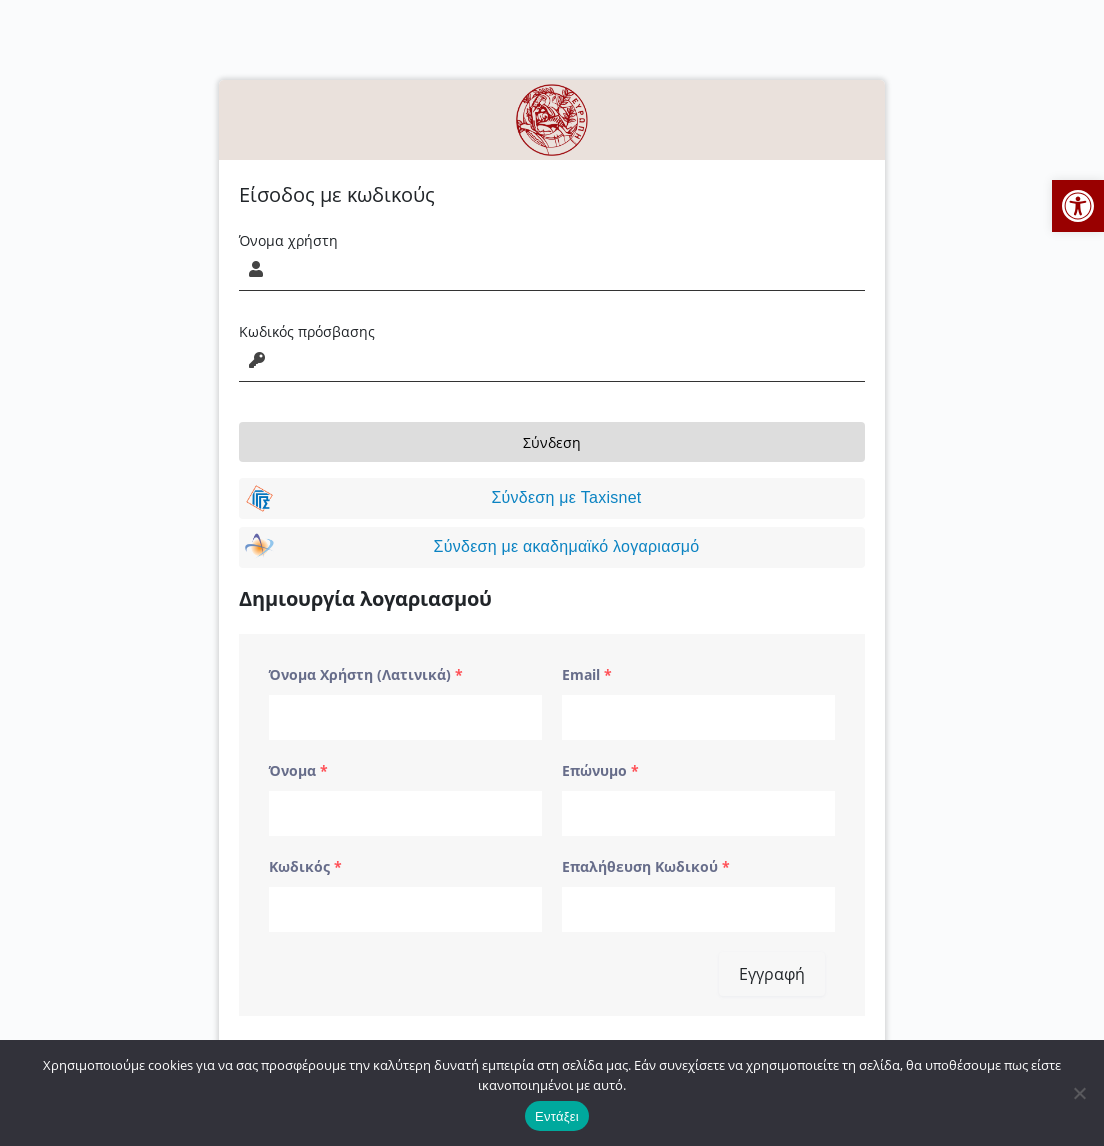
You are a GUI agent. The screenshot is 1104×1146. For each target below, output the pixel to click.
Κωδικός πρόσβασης (307, 331)
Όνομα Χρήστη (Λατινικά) (366, 674)
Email (587, 674)
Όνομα (298, 770)
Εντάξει (557, 1116)
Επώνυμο (600, 770)
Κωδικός (305, 866)
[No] (1079, 1093)
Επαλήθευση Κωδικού (646, 866)
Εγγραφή (772, 974)
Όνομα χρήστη (288, 240)
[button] (1078, 206)
